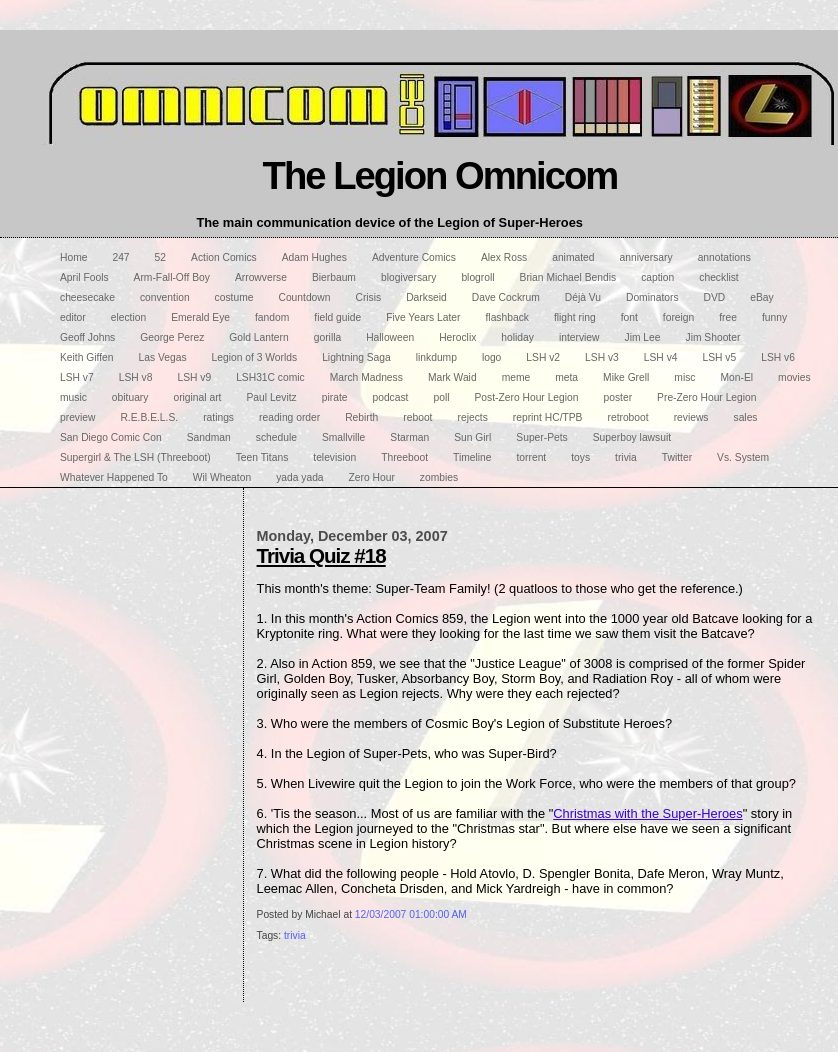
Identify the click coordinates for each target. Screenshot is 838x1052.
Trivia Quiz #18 (321, 555)
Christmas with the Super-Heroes (647, 813)
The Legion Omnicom (440, 175)
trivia (295, 935)
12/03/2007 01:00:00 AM (411, 914)
